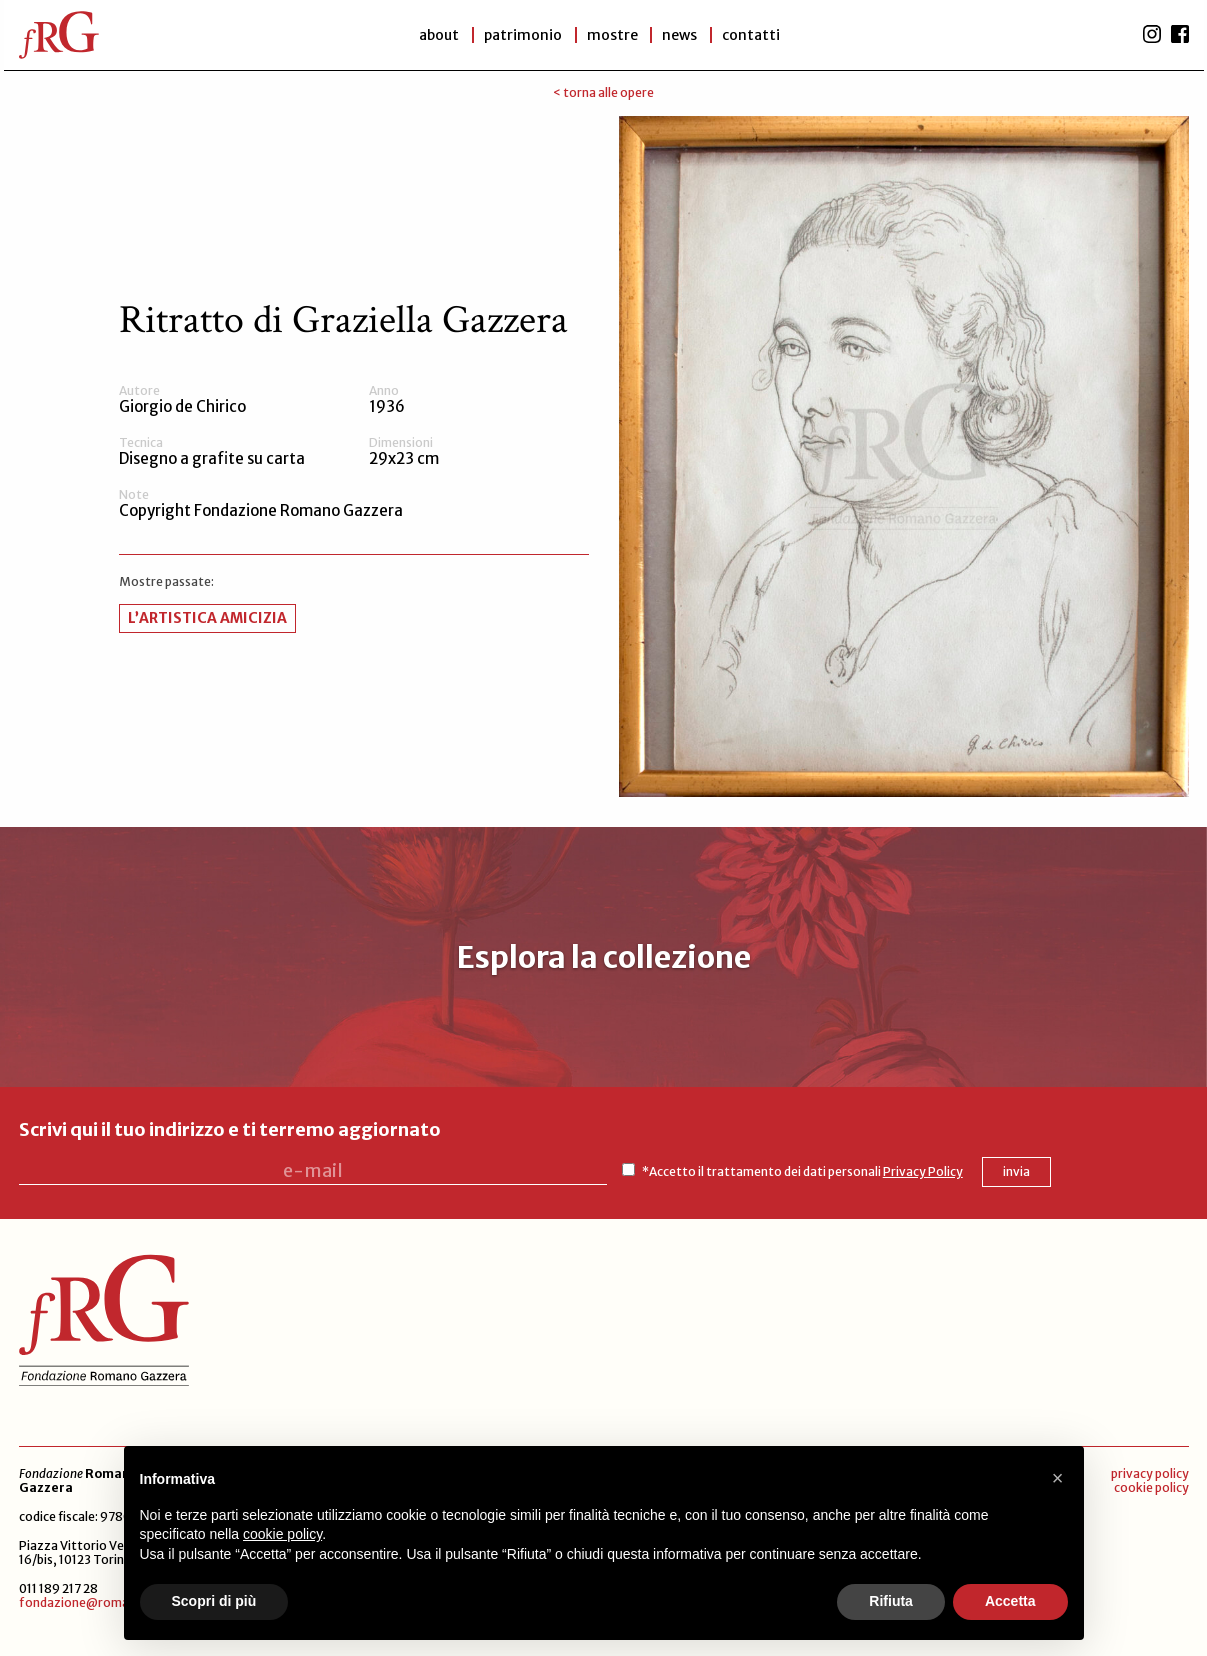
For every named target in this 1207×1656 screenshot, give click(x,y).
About (439, 35)
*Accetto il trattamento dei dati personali (799, 1171)
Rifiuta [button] (891, 1601)
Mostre (612, 35)
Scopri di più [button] (214, 1601)
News (680, 35)
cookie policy (1151, 1487)
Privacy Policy (920, 1171)
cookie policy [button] (282, 1534)
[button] (1058, 1478)
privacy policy (1150, 1473)
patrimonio (523, 35)
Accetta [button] (1010, 1601)
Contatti (752, 35)
